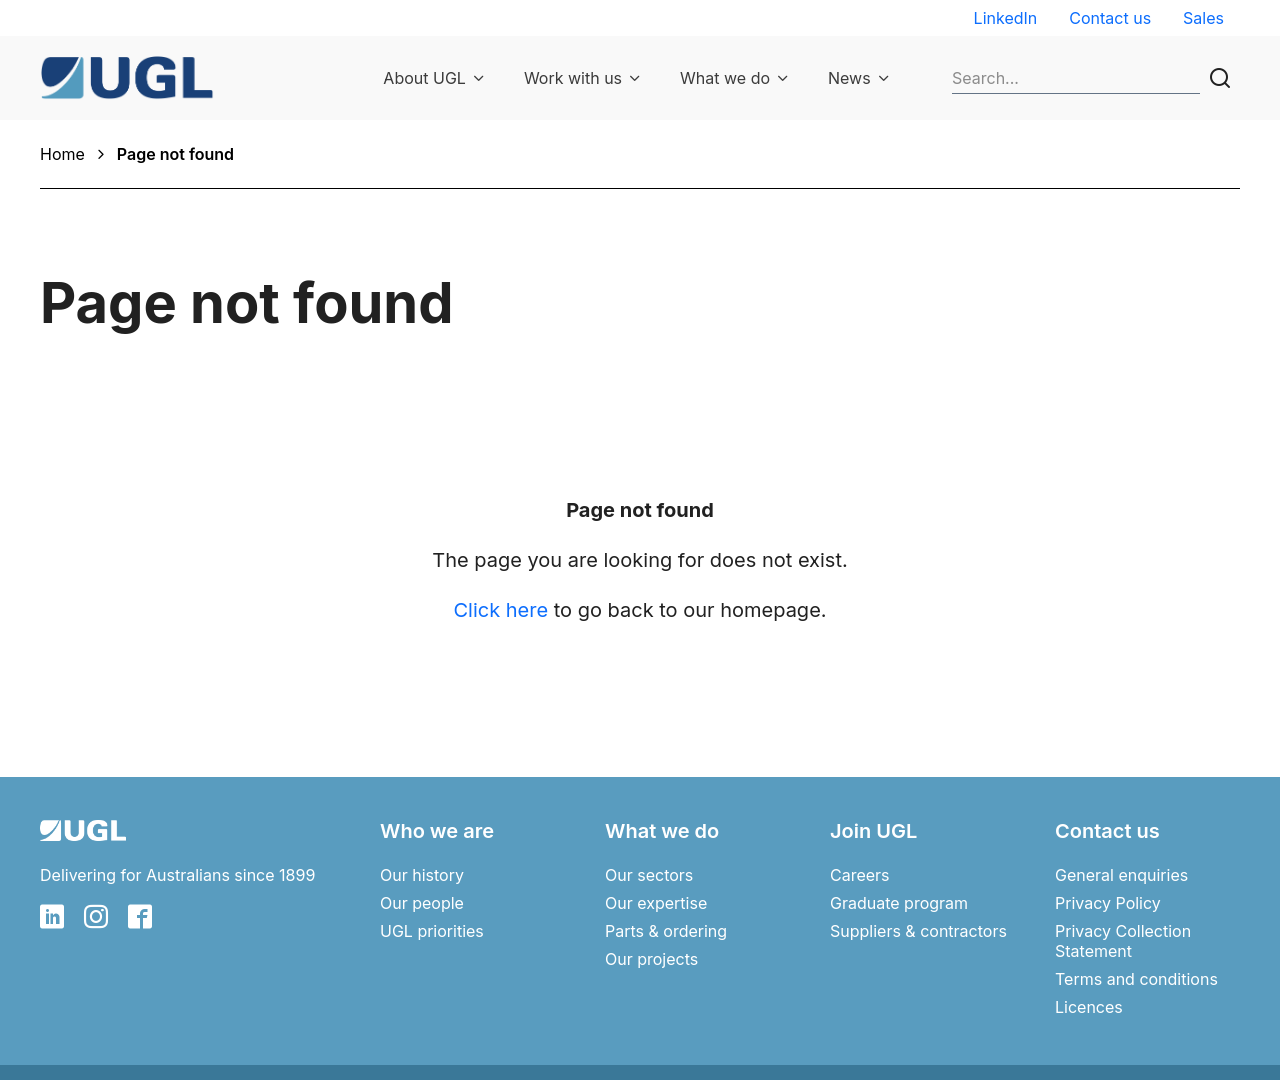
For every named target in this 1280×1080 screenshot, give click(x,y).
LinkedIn (1006, 18)
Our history (422, 875)
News (849, 78)
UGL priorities (432, 931)
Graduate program (899, 903)
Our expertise (656, 903)
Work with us (573, 78)
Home (62, 154)
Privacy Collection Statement (1123, 941)
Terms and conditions (1136, 979)
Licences (1089, 1007)
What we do (725, 78)
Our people (422, 903)
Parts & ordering (666, 931)
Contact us (1110, 18)
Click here (500, 610)
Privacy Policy (1108, 903)
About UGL (424, 78)
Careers (860, 875)
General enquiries (1121, 875)
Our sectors (649, 875)
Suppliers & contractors (918, 931)
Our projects (651, 959)
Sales (1203, 18)
